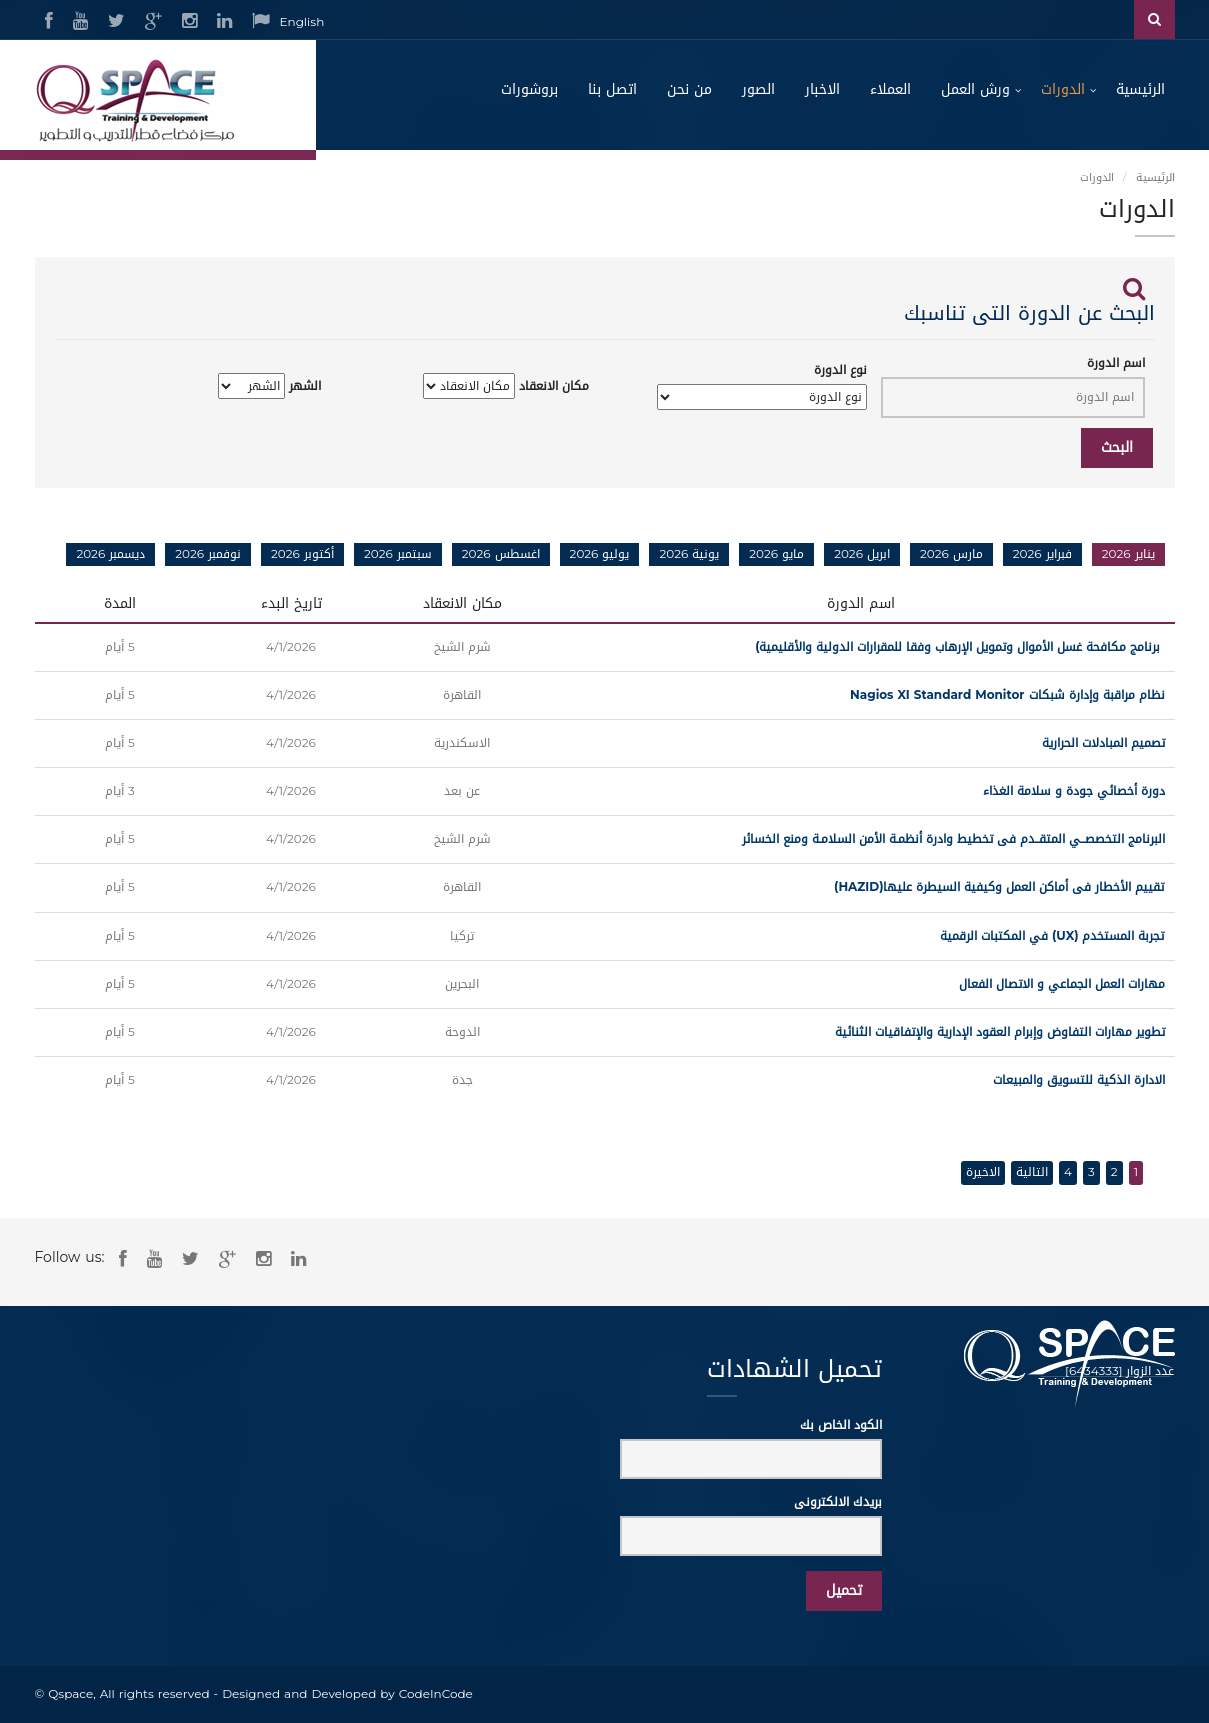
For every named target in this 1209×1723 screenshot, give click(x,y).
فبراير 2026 (1042, 554)
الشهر (305, 386)
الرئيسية (1140, 89)
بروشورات (529, 89)
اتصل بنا (612, 89)
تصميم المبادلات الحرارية (1103, 743)
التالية (1032, 1172)
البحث (1117, 447)
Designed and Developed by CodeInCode (347, 1694)
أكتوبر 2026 (302, 554)
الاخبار (822, 89)
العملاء (890, 89)
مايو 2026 (776, 554)
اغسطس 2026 (501, 554)
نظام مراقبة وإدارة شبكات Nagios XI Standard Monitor (1003, 695)
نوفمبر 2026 (208, 554)
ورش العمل (975, 89)
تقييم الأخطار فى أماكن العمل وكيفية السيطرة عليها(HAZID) (999, 887)
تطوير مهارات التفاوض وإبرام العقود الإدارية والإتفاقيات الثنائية (1000, 1032)
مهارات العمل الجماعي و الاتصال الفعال (1062, 984)
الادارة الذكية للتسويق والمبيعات (1079, 1080)
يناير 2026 (1128, 554)
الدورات (1063, 89)
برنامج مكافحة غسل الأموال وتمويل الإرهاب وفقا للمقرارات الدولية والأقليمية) (959, 647)
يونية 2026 (689, 554)
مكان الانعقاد (554, 386)
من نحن (689, 89)
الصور (758, 89)
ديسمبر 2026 (110, 554)
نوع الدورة (840, 370)
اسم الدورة (1116, 363)
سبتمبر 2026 (398, 554)
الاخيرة (983, 1172)
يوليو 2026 (600, 554)
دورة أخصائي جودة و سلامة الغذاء (1074, 791)
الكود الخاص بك (841, 1425)
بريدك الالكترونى (838, 1502)
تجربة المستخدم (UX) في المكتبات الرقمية (1052, 936)
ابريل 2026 (862, 554)
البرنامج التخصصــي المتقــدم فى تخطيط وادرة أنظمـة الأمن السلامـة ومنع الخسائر (953, 839)
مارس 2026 (951, 554)
